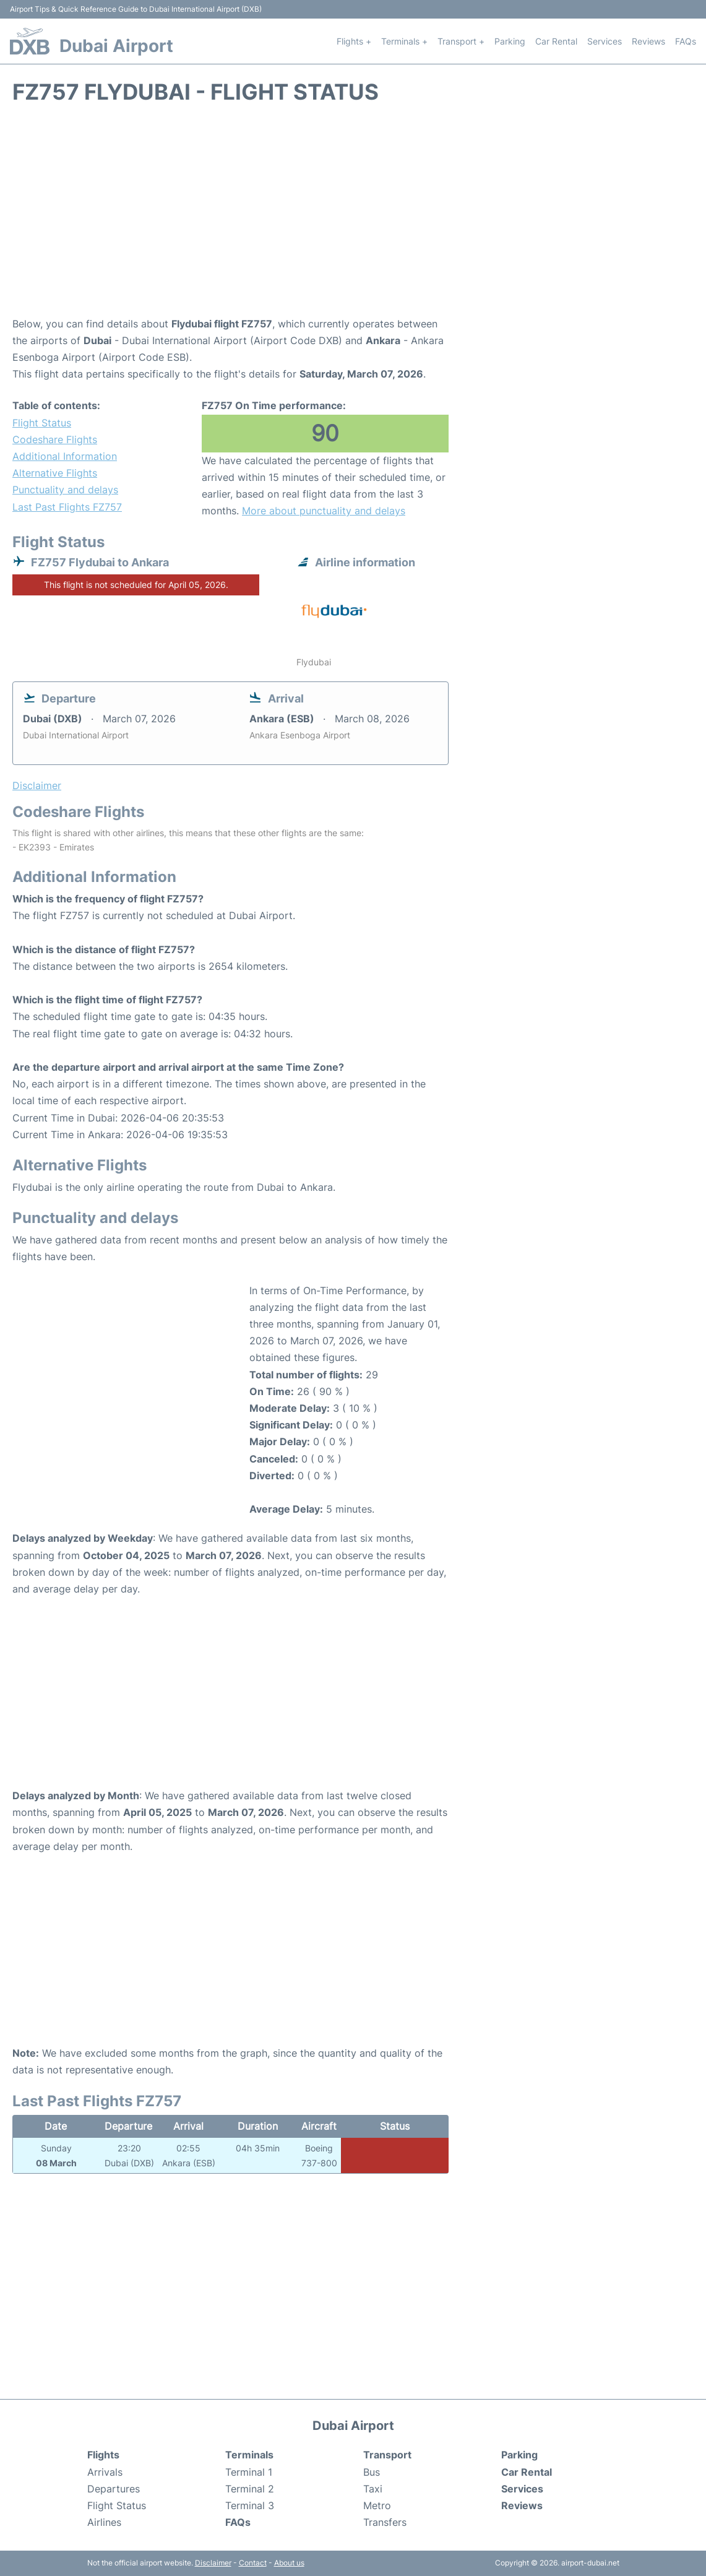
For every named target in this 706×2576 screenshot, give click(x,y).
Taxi (372, 2489)
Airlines (104, 2522)
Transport (387, 2454)
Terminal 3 (249, 2505)
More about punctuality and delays (323, 510)
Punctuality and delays (65, 489)
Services (604, 41)
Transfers (385, 2522)
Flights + (354, 41)
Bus (371, 2472)
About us (289, 2562)
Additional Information (64, 456)
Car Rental (556, 41)
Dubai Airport (116, 45)
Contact (253, 2562)
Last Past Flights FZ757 (67, 507)
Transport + (460, 41)
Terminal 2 (249, 2489)
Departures (113, 2489)
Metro (377, 2505)
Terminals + (404, 41)
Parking (509, 41)
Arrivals (105, 2472)
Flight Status (41, 423)
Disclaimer (213, 2562)
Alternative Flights (54, 473)
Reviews (648, 41)
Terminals (249, 2454)
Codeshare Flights (54, 439)
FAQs (685, 41)
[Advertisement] (353, 216)
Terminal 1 (248, 2472)
